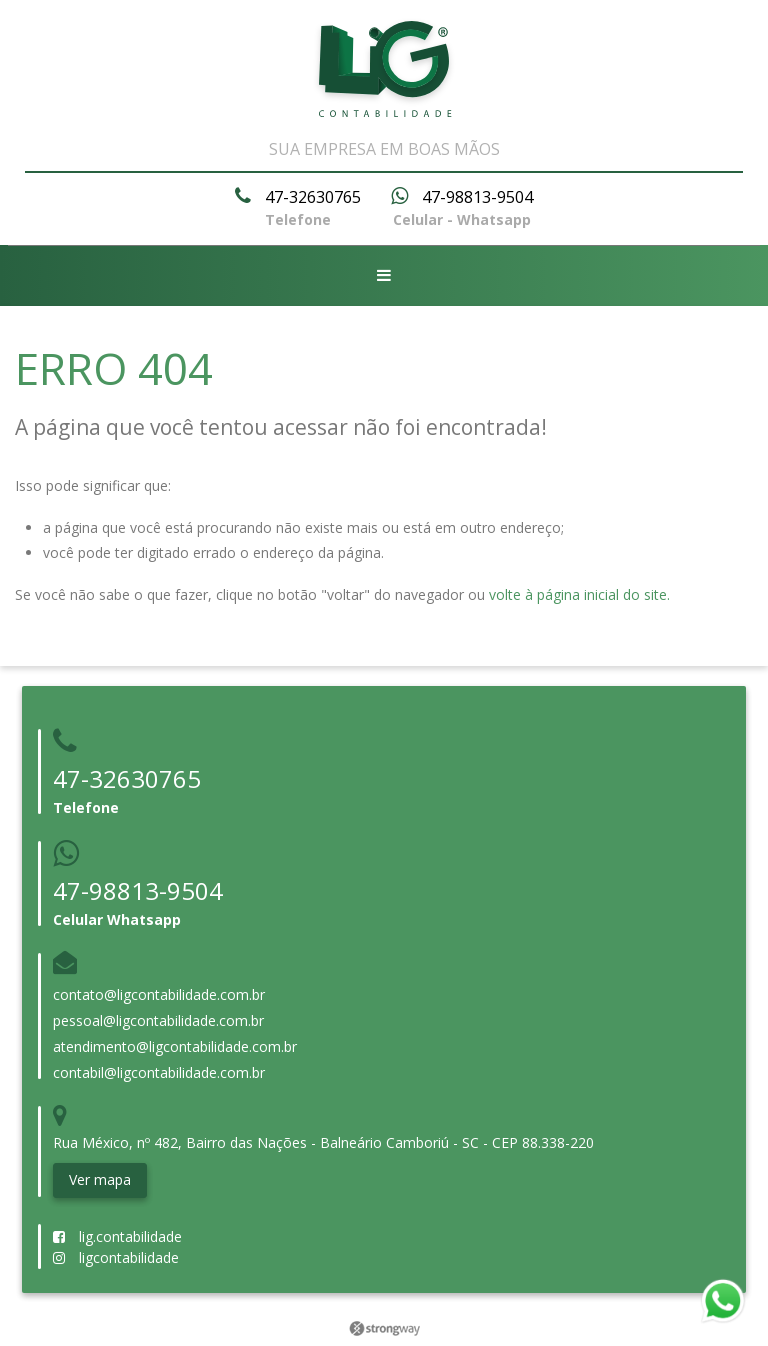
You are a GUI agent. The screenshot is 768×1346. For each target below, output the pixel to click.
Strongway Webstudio (385, 1329)
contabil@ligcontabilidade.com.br (159, 1072)
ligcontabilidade (116, 1257)
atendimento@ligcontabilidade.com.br (175, 1046)
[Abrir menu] (384, 276)
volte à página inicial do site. (579, 594)
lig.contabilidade (117, 1236)
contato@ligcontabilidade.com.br (159, 994)
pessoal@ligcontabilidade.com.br (158, 1020)
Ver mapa (100, 1179)
